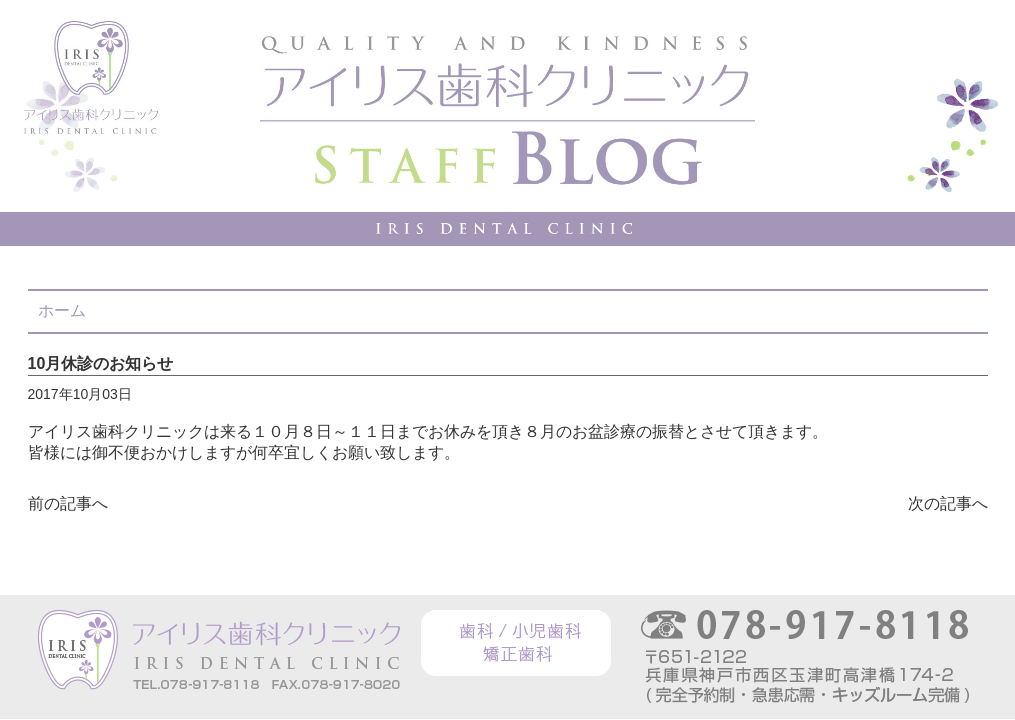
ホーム (62, 310)
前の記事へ (68, 503)
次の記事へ (948, 503)
